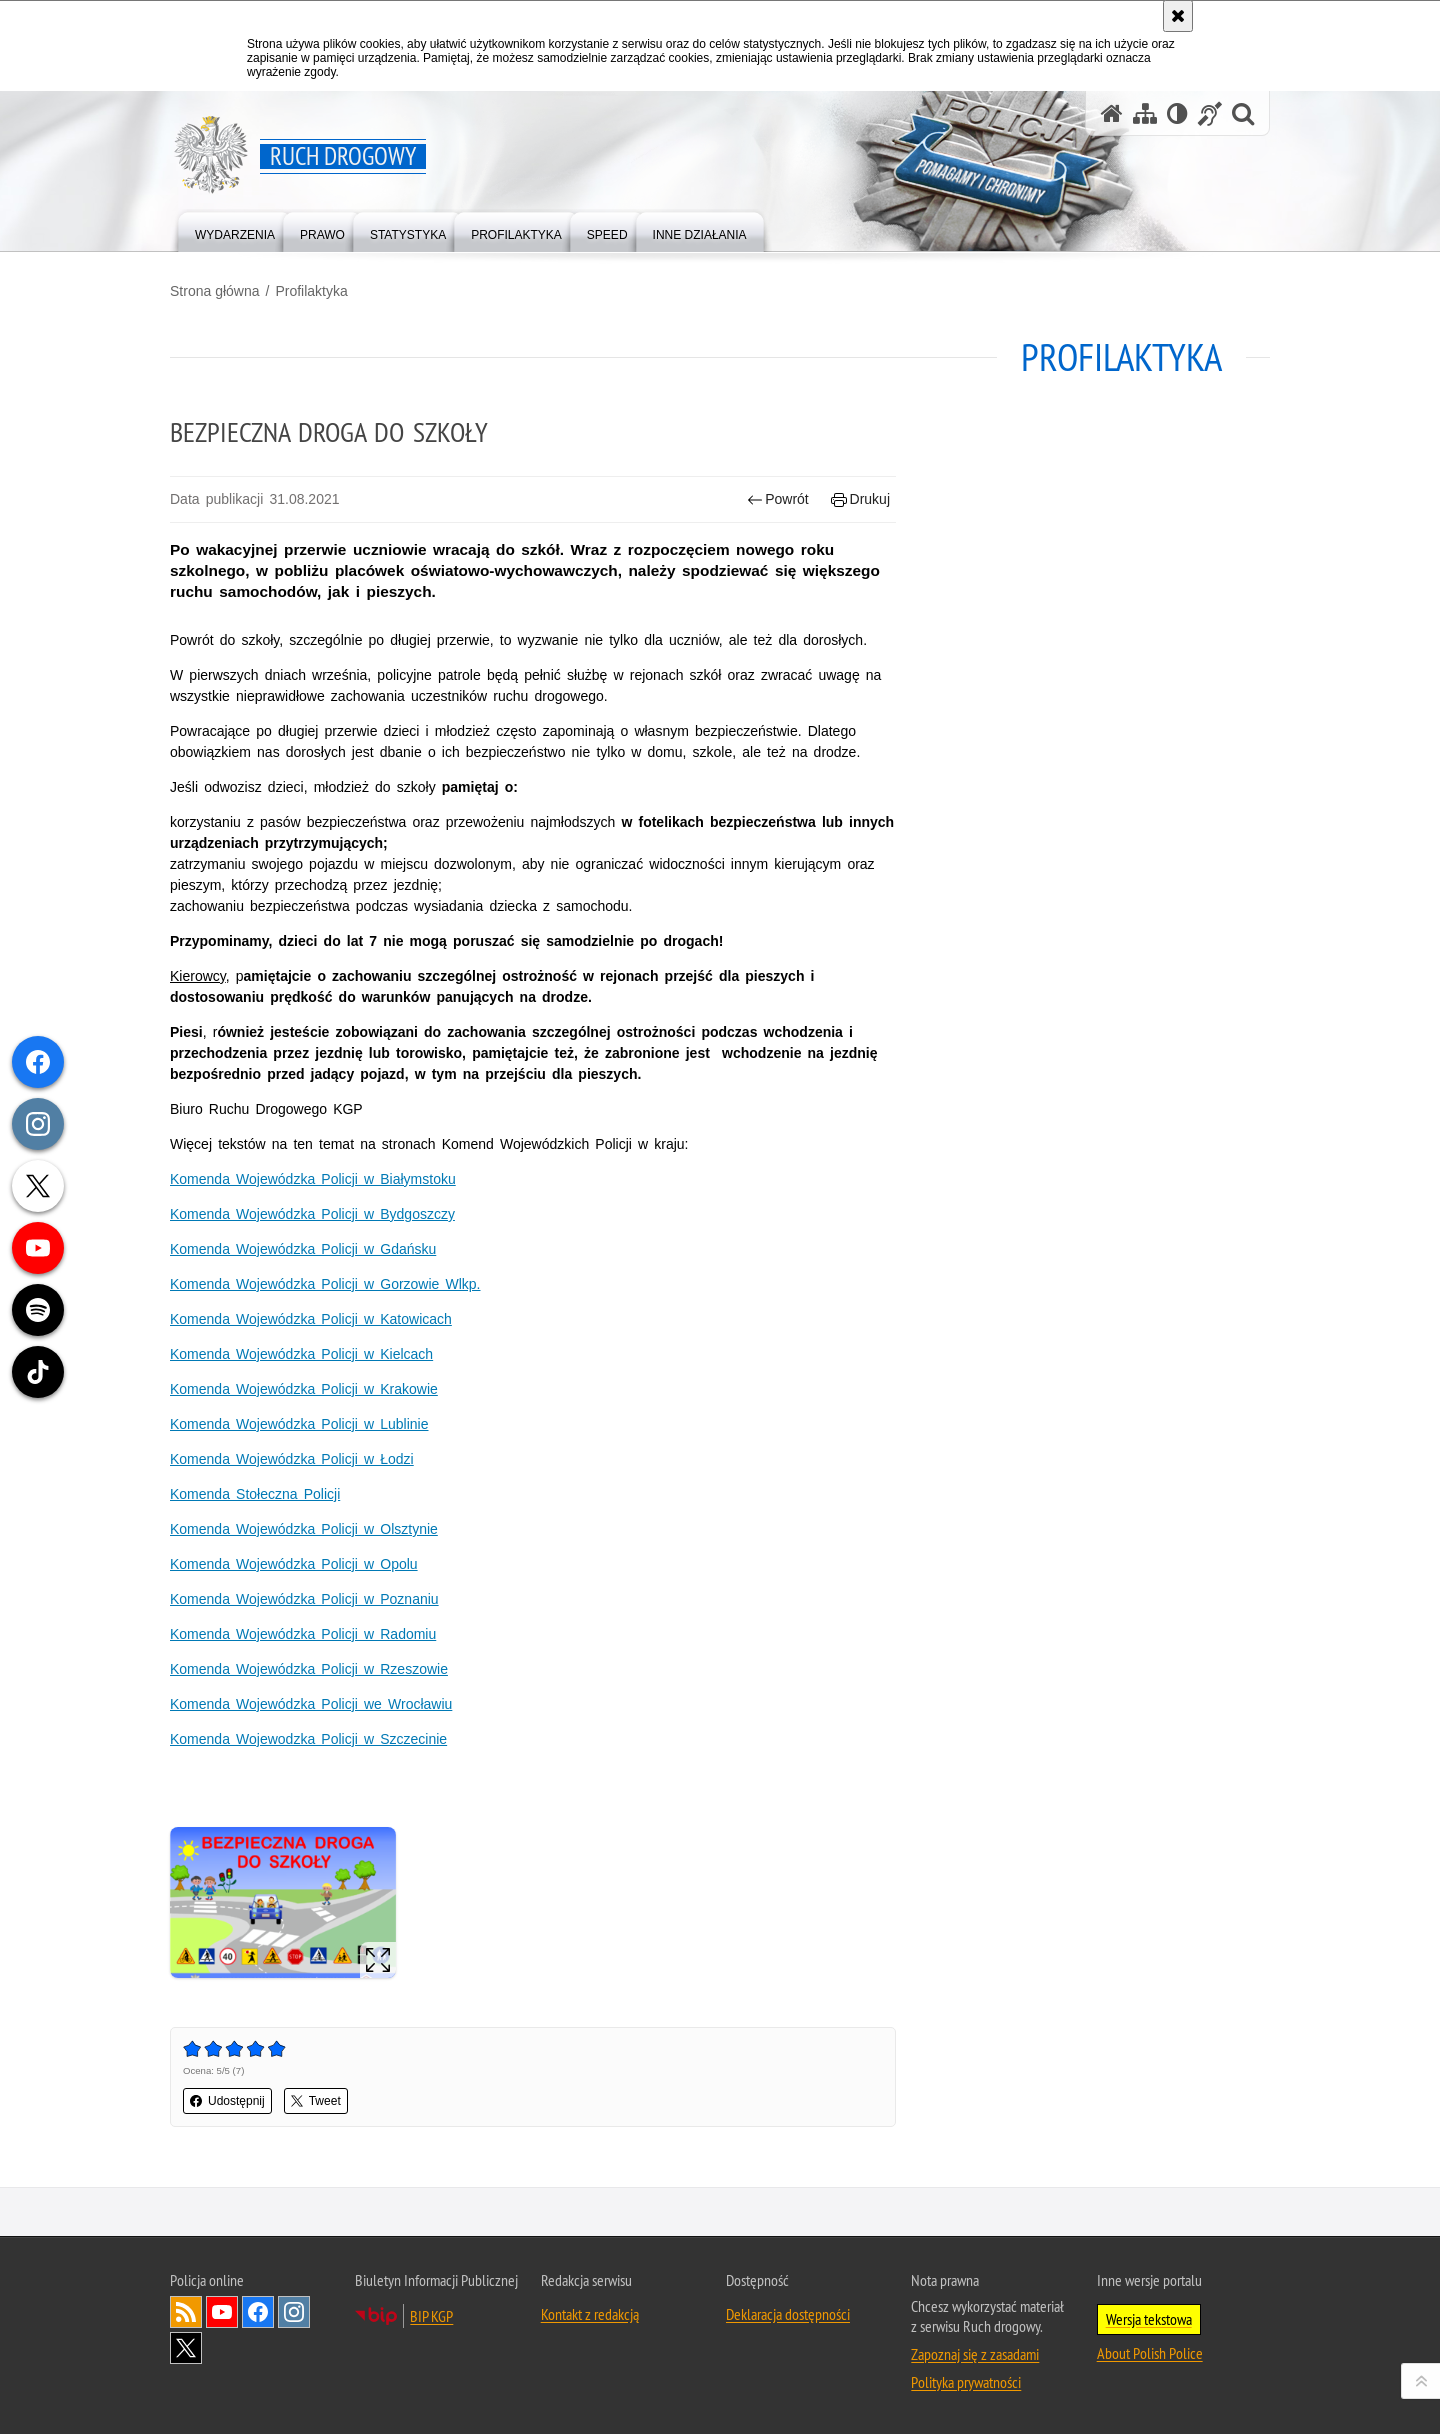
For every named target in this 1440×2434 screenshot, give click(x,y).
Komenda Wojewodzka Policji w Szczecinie (308, 1739)
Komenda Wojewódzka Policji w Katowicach (311, 1319)
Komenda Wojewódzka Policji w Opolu (294, 1564)
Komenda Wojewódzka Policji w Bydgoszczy (312, 1214)
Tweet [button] (316, 2101)
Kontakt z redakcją (590, 2314)
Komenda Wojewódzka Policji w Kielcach (301, 1354)
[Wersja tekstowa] (1177, 113)
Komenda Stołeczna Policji (255, 1494)
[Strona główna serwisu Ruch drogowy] (1112, 113)
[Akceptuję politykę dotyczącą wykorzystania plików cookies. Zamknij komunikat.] (1178, 16)
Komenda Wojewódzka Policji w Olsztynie (304, 1529)
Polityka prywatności (966, 2382)
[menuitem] (235, 230)
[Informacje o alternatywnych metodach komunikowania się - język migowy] (1210, 113)
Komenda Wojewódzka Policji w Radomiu (303, 1634)
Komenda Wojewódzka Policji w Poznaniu (304, 1599)
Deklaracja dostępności (788, 2314)
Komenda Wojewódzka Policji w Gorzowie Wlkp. (325, 1284)
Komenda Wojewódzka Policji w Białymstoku (313, 1179)
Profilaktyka (311, 291)
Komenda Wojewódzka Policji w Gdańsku (303, 1249)
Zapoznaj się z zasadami (975, 2354)
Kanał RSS (186, 2312)
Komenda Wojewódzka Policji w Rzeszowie (309, 1669)
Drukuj (860, 499)
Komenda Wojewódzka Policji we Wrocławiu (311, 1704)
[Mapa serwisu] (1145, 113)
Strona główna (215, 291)
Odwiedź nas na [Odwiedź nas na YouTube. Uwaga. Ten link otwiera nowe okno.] (222, 2312)
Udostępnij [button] (227, 2101)
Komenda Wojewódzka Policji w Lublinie (299, 1424)
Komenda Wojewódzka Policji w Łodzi (292, 1459)
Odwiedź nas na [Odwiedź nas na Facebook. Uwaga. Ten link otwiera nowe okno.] (258, 2312)
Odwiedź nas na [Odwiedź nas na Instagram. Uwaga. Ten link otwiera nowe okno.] (294, 2312)
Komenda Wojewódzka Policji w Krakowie (304, 1389)
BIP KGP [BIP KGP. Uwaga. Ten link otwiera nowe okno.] (431, 2316)
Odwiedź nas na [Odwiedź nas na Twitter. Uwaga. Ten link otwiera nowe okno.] (186, 2348)
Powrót (778, 499)
